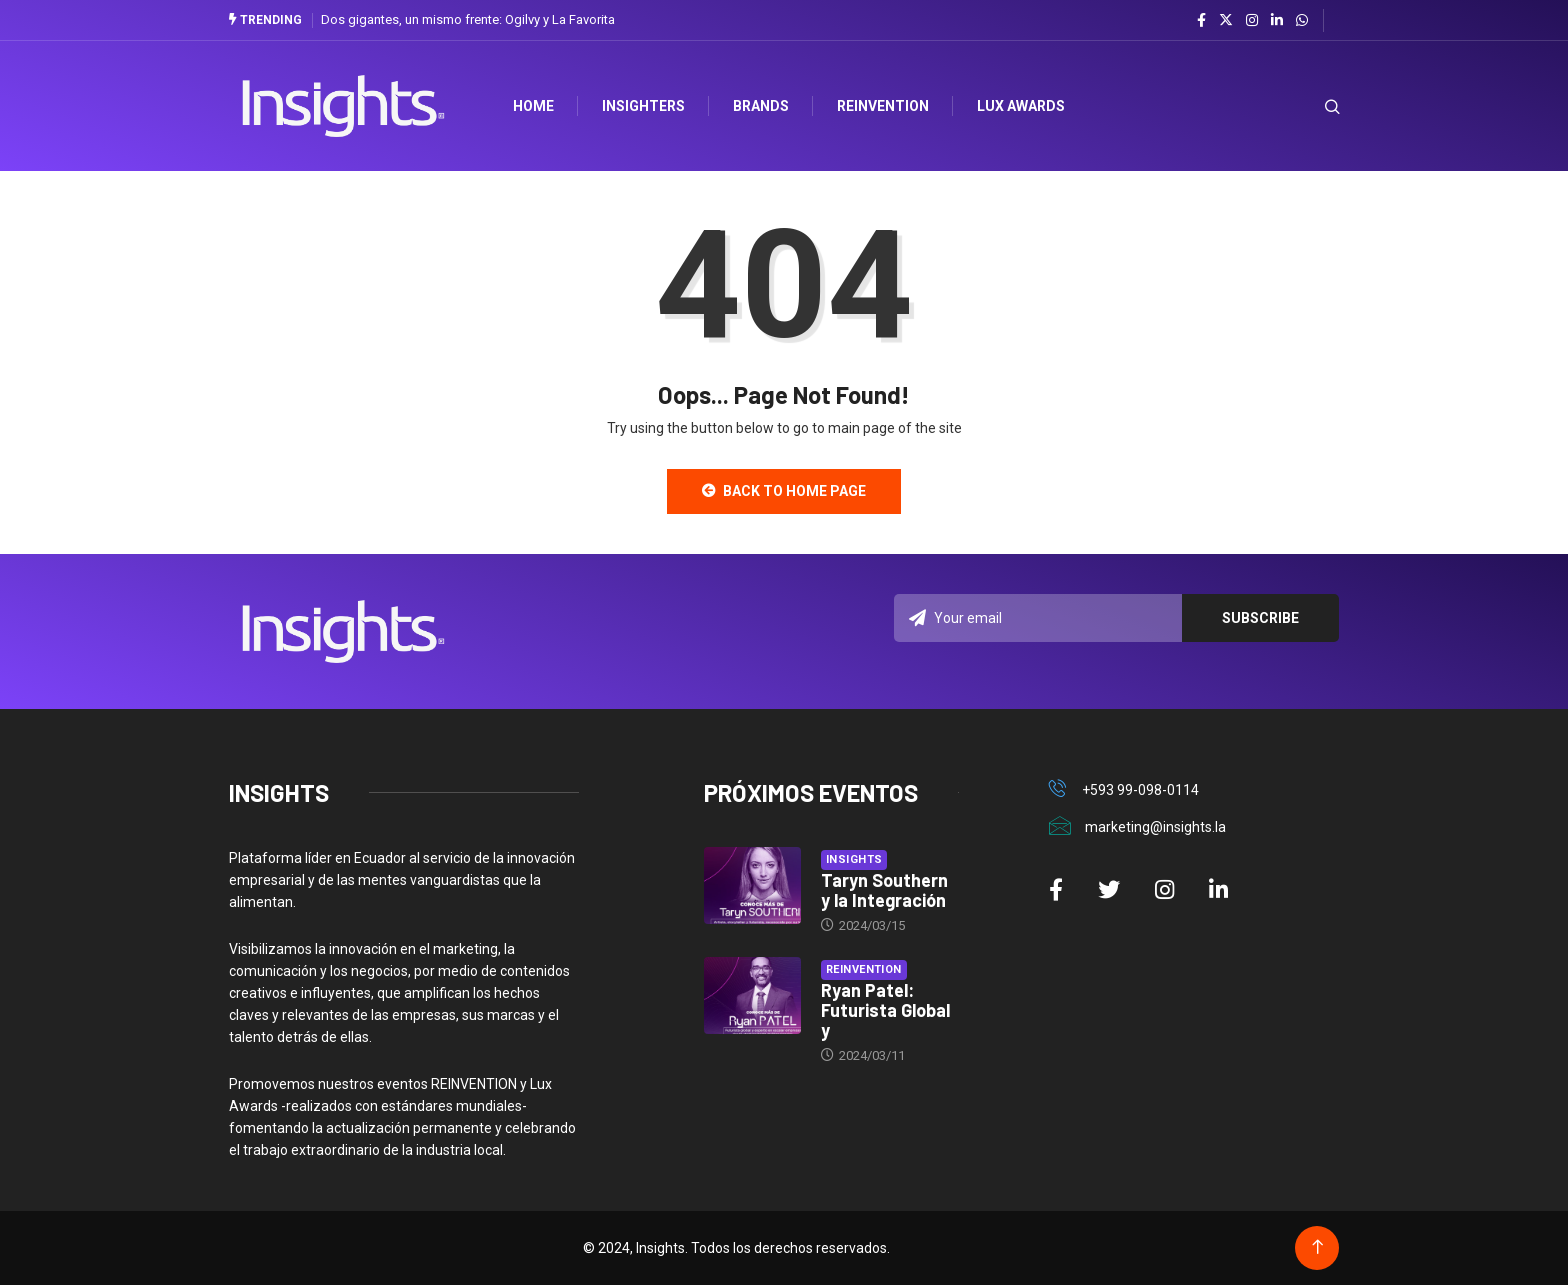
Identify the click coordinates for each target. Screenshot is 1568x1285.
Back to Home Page (784, 491)
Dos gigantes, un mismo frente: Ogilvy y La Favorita (468, 19)
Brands (761, 106)
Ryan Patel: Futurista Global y (885, 1010)
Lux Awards (1021, 106)
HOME (533, 106)
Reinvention (883, 106)
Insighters (643, 106)
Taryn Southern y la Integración (884, 890)
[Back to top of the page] (1317, 1247)
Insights (854, 859)
